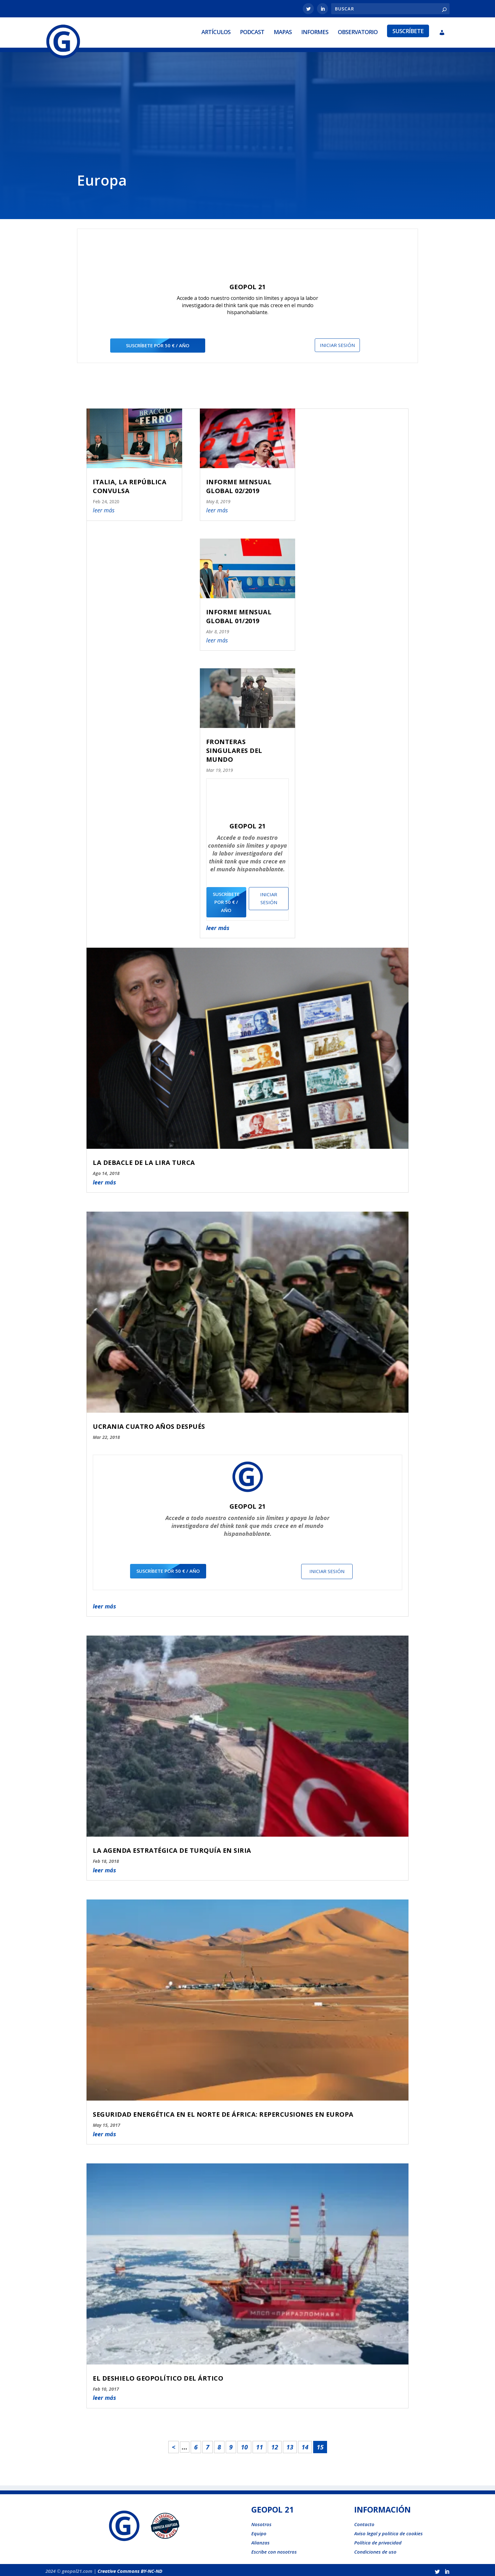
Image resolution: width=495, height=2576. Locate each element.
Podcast (252, 30)
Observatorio (358, 30)
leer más (104, 1179)
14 (304, 2444)
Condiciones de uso (375, 2549)
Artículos (215, 30)
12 (274, 2444)
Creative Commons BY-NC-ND (130, 2568)
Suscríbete (408, 29)
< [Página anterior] (173, 2444)
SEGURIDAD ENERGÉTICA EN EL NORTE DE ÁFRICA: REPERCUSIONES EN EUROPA (223, 2112)
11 (259, 2444)
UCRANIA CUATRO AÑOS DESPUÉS (149, 1424)
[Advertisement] (247, 117)
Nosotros (261, 2522)
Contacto (364, 2522)
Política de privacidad (378, 2540)
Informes (314, 30)
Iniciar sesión (337, 342)
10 (244, 2444)
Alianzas (260, 2540)
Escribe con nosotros (274, 2549)
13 (289, 2444)
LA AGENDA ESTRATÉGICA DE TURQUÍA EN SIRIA (172, 1848)
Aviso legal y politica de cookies (388, 2531)
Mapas (283, 30)
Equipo (258, 2531)
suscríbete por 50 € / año (157, 343)
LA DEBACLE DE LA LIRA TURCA (144, 1160)
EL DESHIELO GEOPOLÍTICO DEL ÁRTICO (158, 2375)
